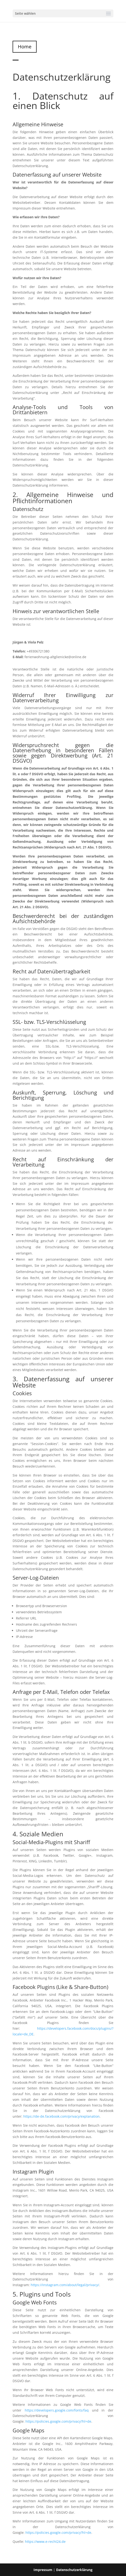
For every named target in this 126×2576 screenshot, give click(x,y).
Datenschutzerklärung (74, 2569)
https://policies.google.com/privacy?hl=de (58, 2421)
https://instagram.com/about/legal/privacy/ (65, 2285)
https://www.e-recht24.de (45, 2541)
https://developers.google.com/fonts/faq (57, 2410)
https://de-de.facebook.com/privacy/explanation (61, 2116)
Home (24, 46)
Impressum (43, 2569)
